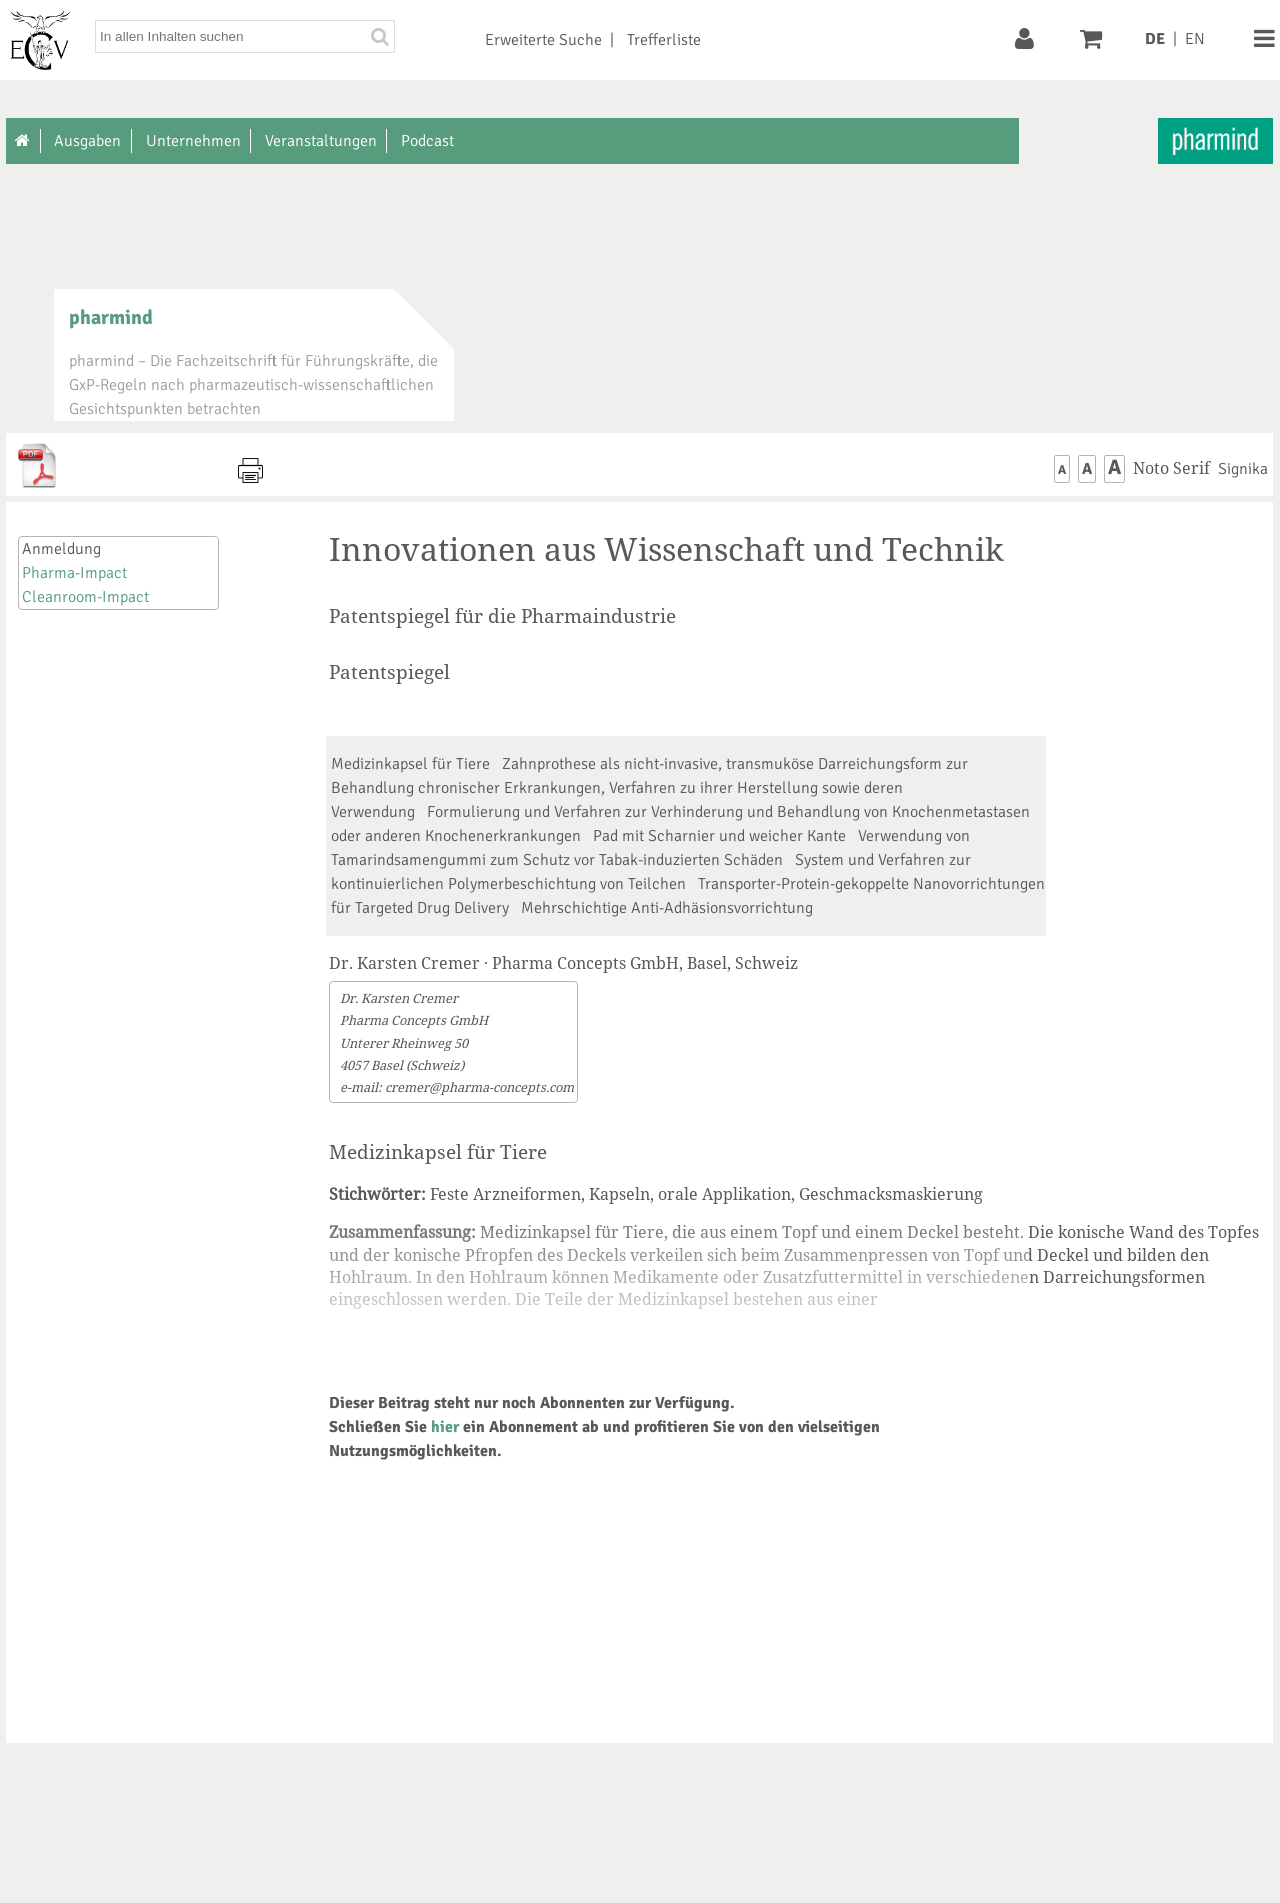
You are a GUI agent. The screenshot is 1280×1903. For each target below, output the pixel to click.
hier (445, 1427)
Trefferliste (664, 40)
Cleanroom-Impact (85, 597)
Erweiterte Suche (543, 40)
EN (1195, 39)
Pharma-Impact (74, 573)
